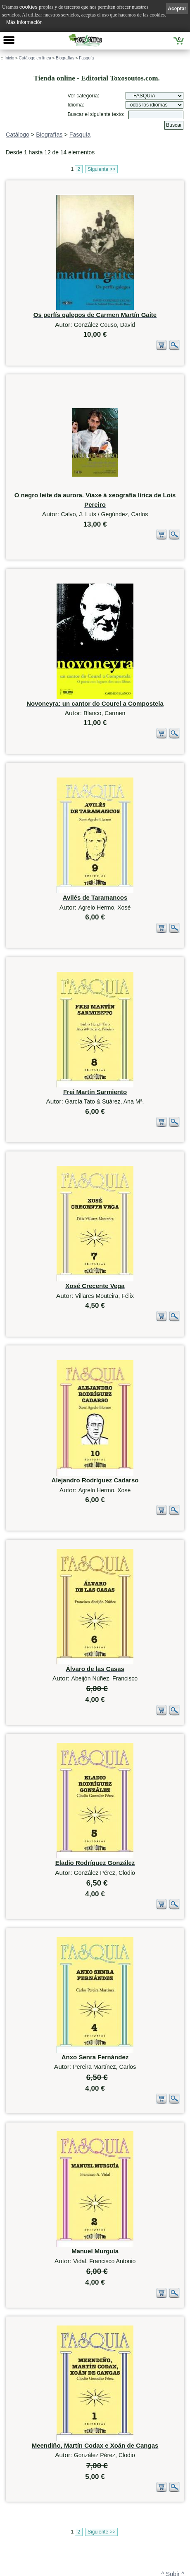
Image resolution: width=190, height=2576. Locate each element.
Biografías (65, 58)
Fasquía (86, 58)
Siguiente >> (101, 169)
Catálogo (17, 134)
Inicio (9, 58)
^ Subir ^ (173, 2465)
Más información (24, 22)
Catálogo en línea (35, 58)
